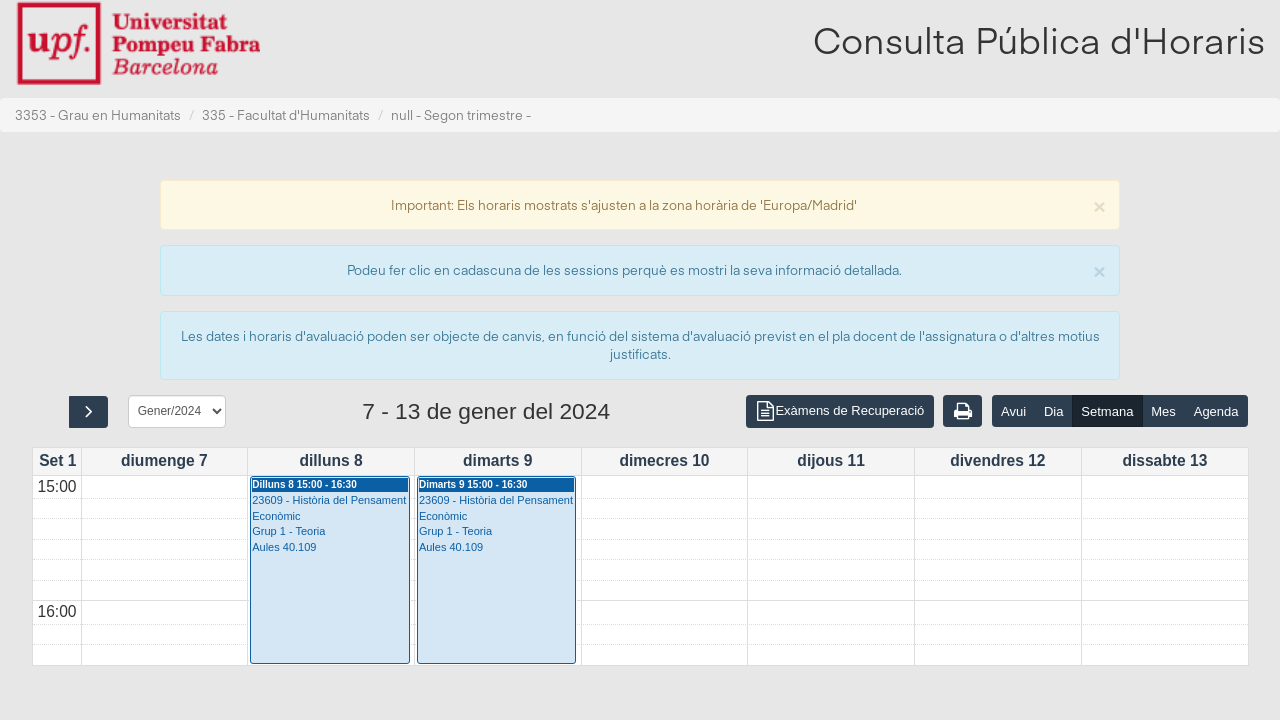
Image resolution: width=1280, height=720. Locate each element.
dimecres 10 (664, 460)
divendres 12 (997, 460)
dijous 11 (831, 460)
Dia (1054, 411)
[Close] (1099, 204)
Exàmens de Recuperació (840, 412)
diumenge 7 (164, 460)
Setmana (1107, 411)
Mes (1163, 411)
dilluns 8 (330, 460)
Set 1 (57, 460)
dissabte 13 (1164, 460)
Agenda (1216, 411)
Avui (1013, 411)
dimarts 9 (497, 460)
